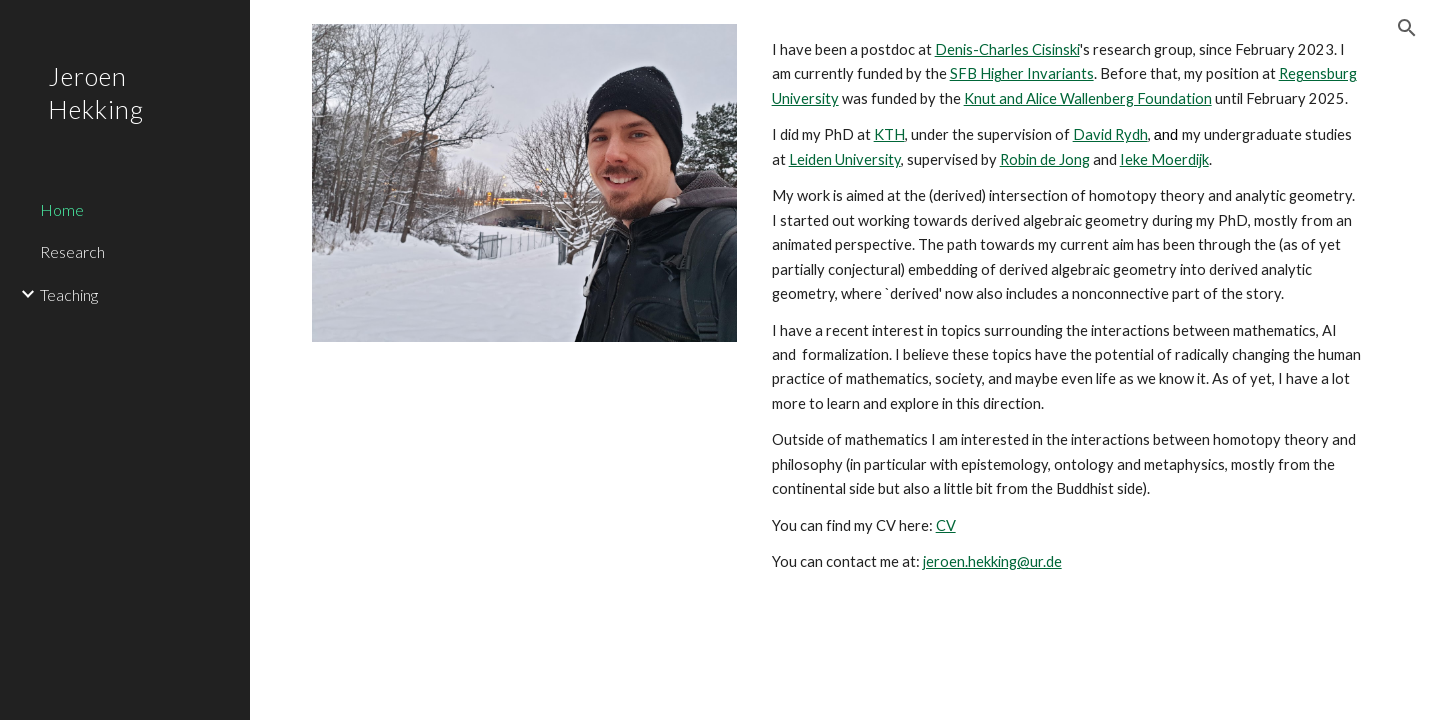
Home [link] (62, 209)
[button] (1407, 28)
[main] (1067, 306)
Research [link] (72, 251)
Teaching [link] (69, 294)
